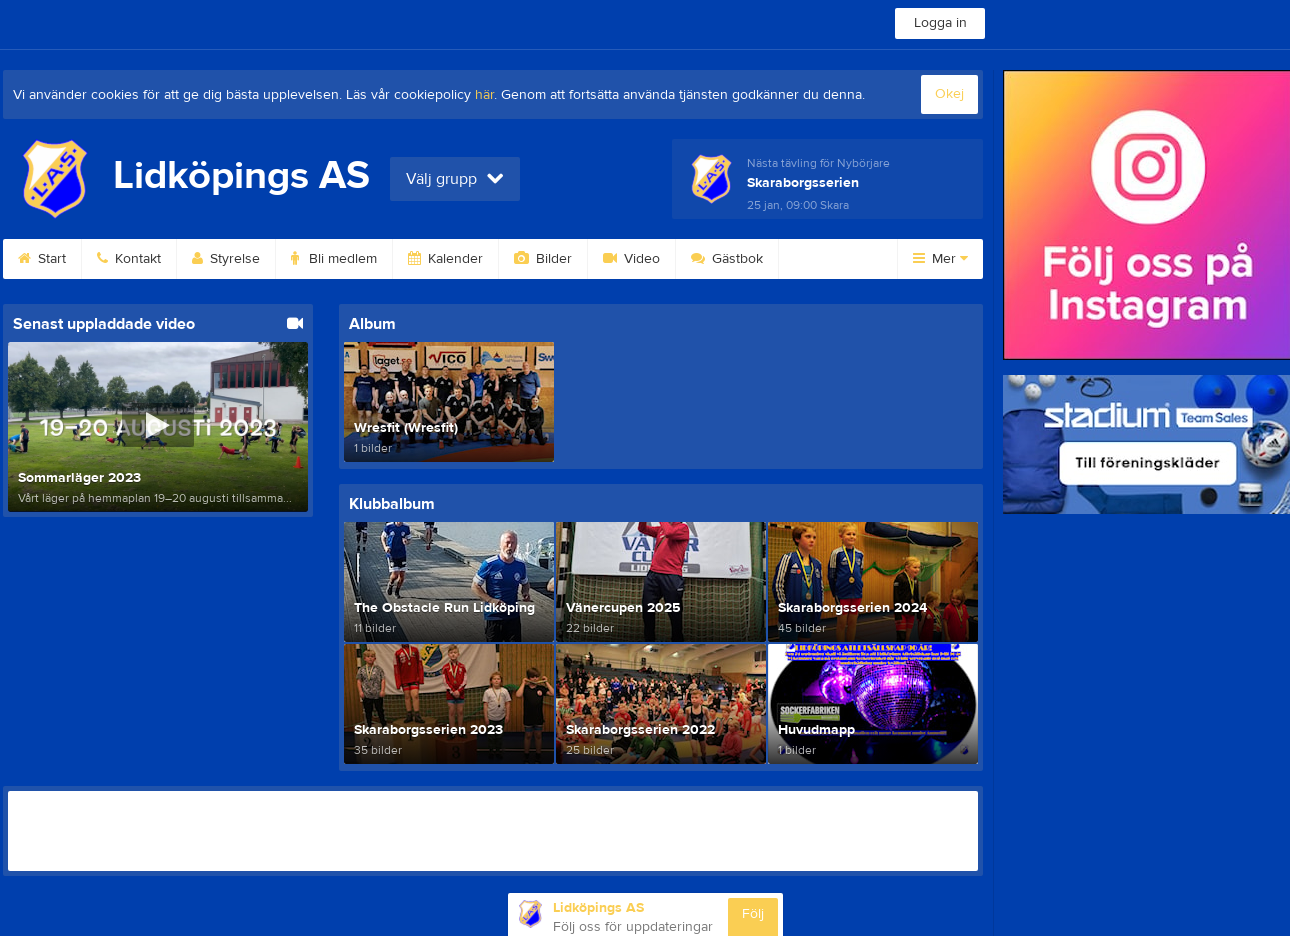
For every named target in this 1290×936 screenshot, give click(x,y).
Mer (940, 259)
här (484, 95)
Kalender (445, 259)
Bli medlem (334, 259)
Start (42, 259)
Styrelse (226, 259)
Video (631, 259)
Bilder (543, 259)
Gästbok (727, 259)
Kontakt (129, 259)
